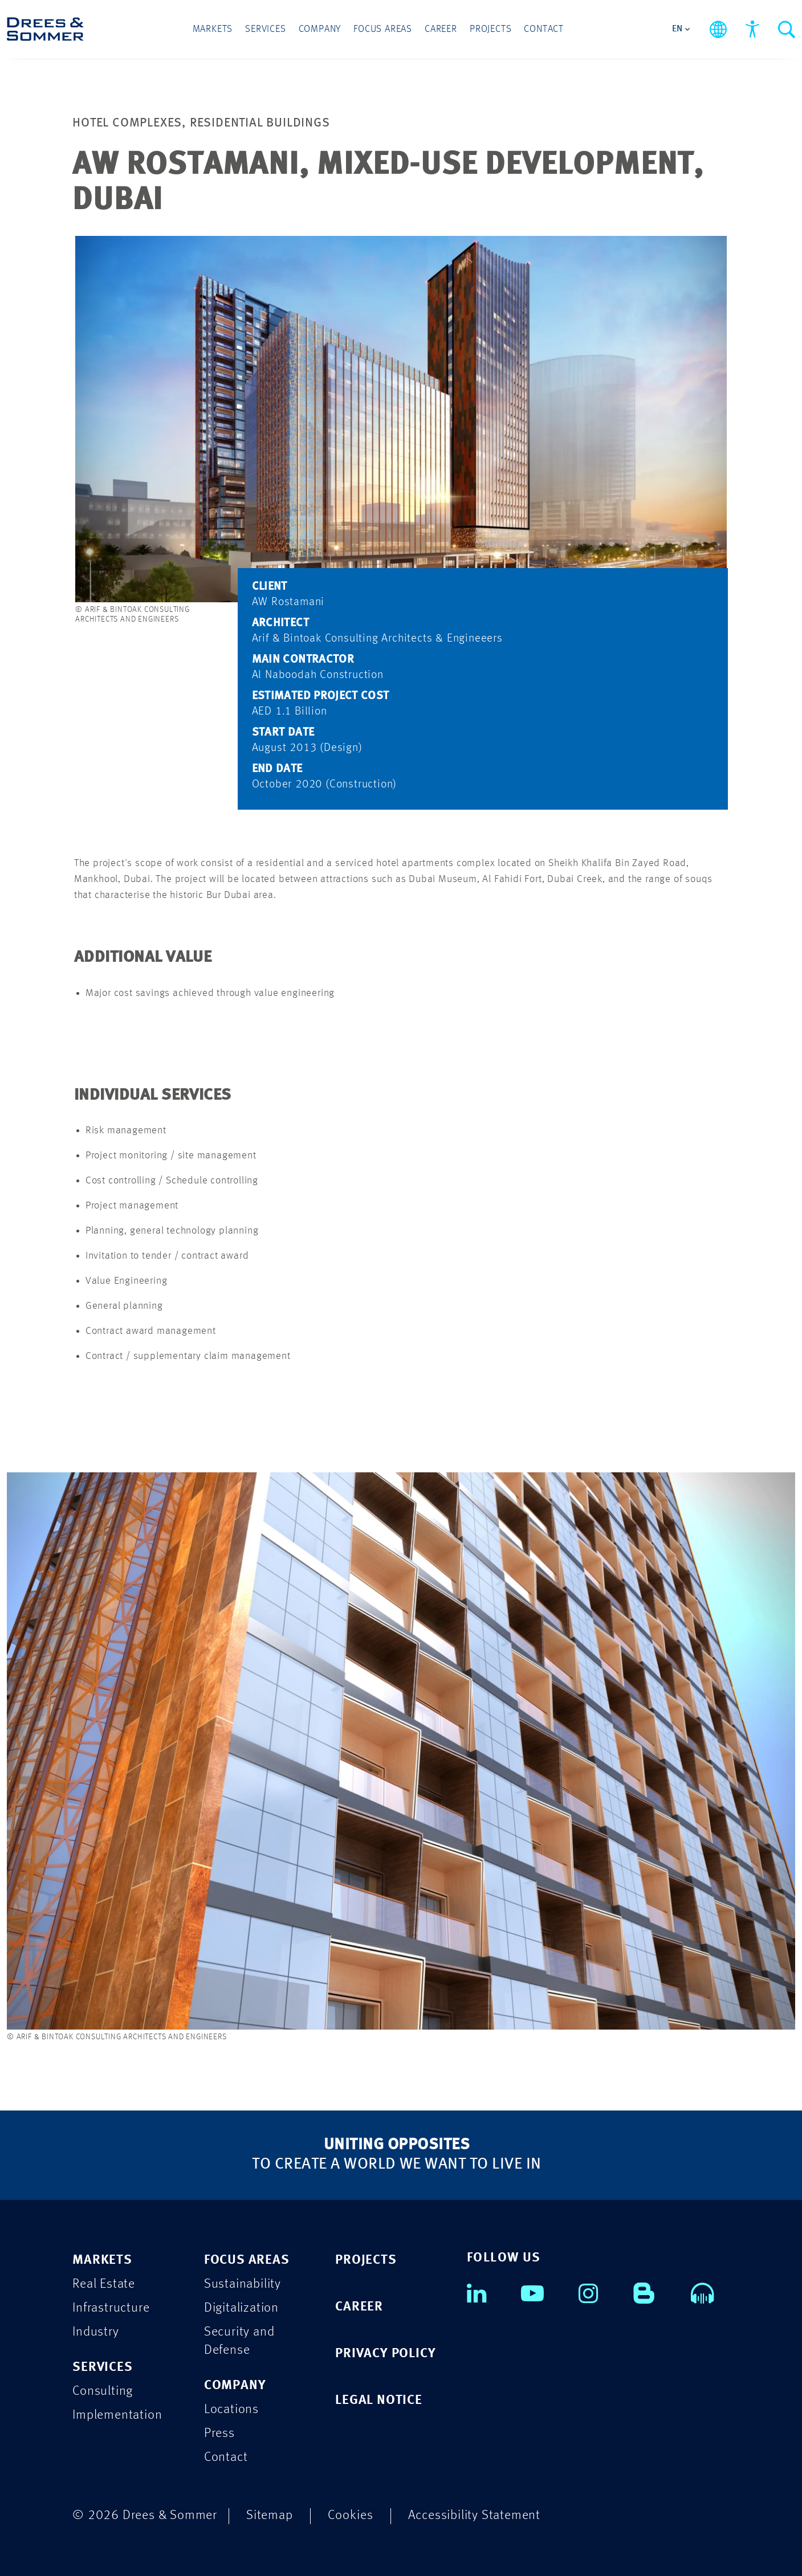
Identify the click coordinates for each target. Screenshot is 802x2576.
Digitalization (241, 2307)
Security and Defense (239, 2341)
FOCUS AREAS (247, 2260)
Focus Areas (382, 29)
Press (219, 2433)
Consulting (102, 2391)
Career (441, 29)
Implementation (117, 2415)
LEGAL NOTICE (378, 2400)
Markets (213, 29)
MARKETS (102, 2260)
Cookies (350, 2515)
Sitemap (269, 2515)
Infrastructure (110, 2307)
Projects (490, 29)
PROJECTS (365, 2260)
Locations (231, 2409)
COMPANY (235, 2385)
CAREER (359, 2306)
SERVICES (102, 2367)
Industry (95, 2331)
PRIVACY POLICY (385, 2353)
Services (265, 29)
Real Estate (103, 2284)
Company (320, 29)
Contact (544, 29)
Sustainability (242, 2284)
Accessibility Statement (474, 2515)
